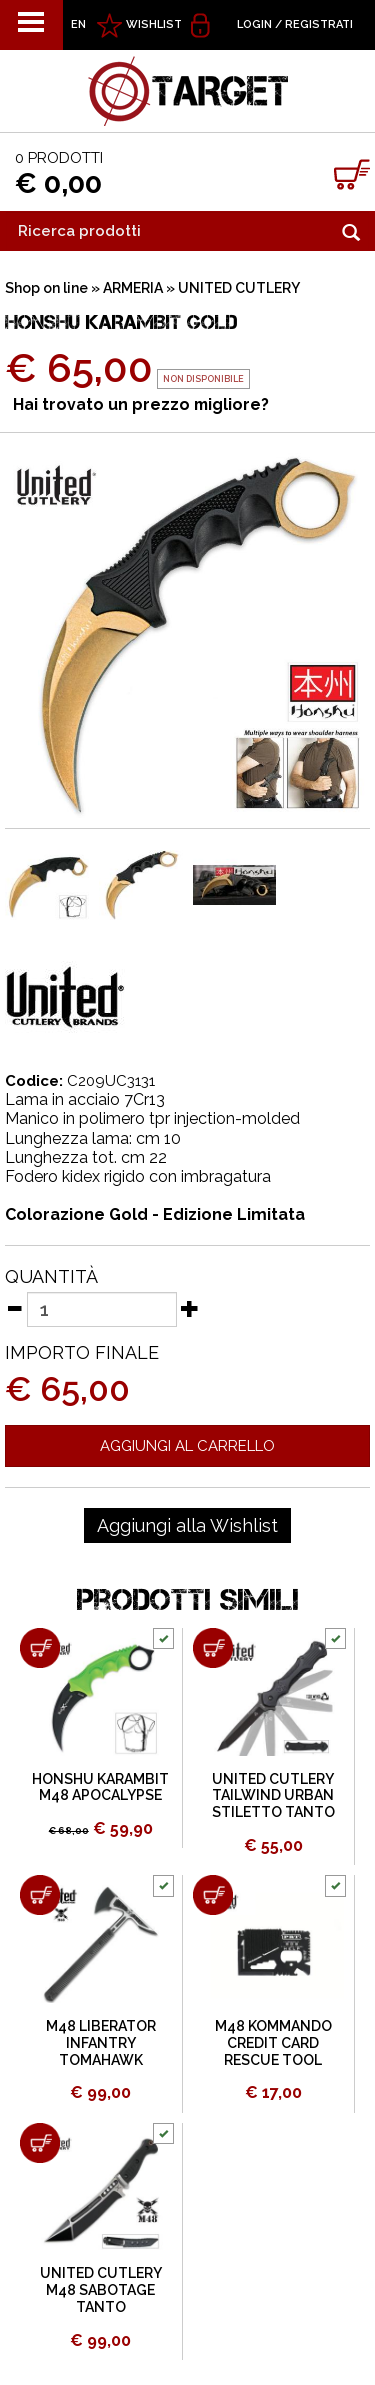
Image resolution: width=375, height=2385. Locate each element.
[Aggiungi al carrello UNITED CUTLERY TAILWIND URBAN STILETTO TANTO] (213, 1648)
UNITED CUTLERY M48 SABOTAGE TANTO (101, 2290)
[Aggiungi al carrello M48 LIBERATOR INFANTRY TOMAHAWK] (40, 1895)
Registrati (319, 24)
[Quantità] (102, 1309)
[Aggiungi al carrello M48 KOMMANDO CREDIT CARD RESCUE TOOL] (213, 1895)
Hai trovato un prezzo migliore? (141, 404)
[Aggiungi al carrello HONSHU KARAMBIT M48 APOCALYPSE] (40, 1648)
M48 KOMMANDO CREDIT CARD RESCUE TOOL (273, 2043)
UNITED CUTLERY (239, 288)
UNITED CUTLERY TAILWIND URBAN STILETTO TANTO (273, 1796)
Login (254, 24)
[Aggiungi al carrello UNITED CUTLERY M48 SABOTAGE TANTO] (40, 2143)
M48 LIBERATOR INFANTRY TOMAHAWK (101, 2043)
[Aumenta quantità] (190, 1308)
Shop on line (46, 288)
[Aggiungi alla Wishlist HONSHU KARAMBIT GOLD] (187, 1526)
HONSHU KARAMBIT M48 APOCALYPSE (100, 1787)
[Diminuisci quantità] (14, 1308)
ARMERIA (133, 288)
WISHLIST (154, 24)
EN (78, 24)
